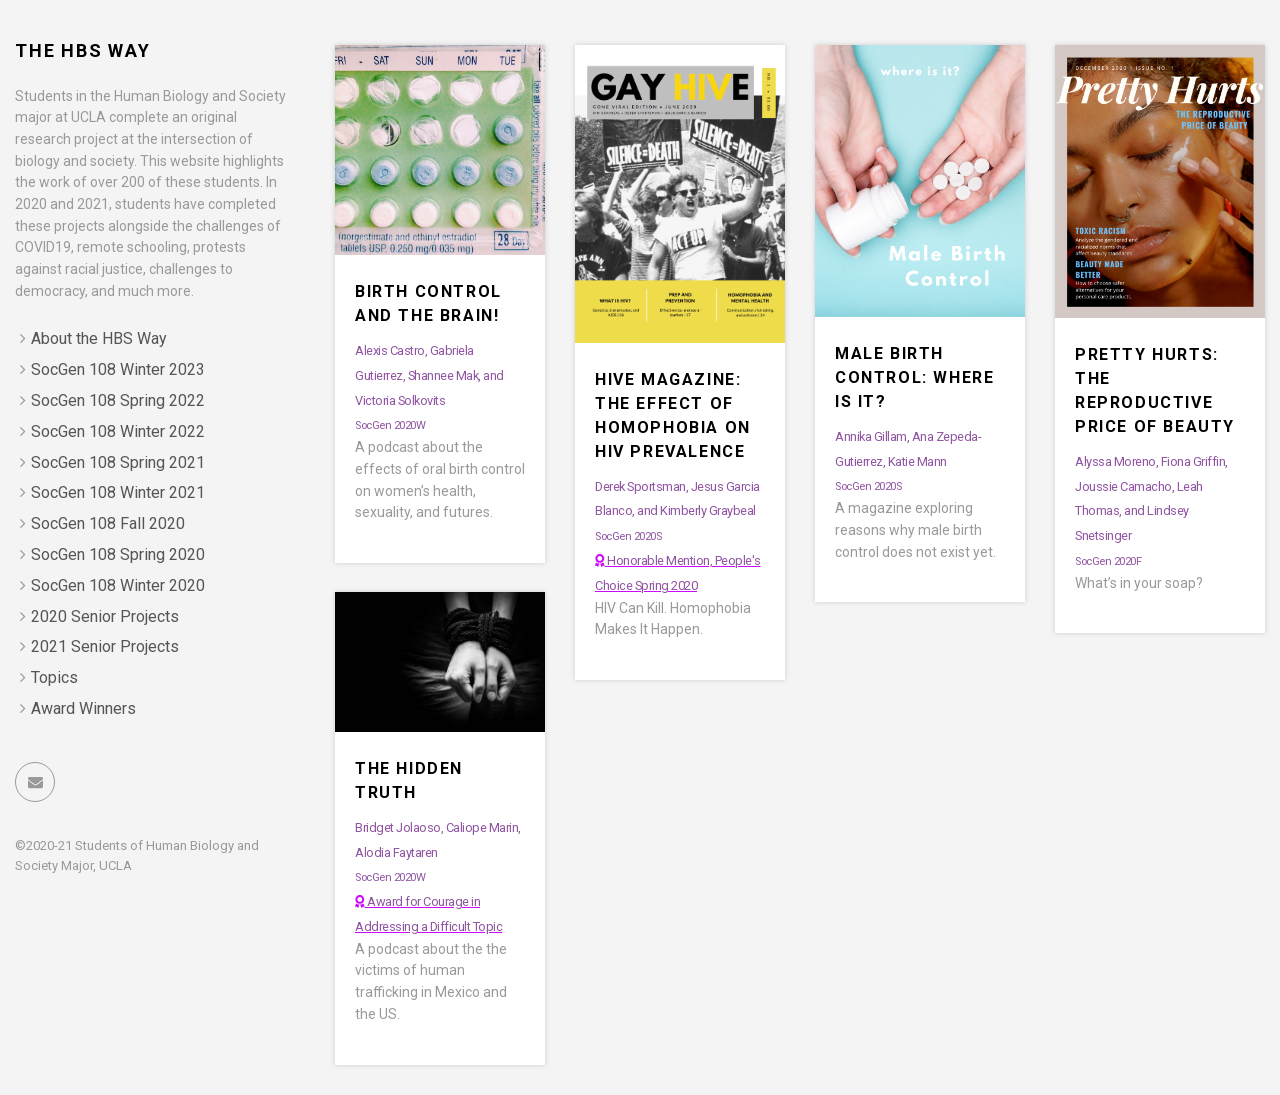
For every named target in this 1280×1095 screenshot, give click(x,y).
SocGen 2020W (390, 425)
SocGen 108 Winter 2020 (118, 585)
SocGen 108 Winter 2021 (118, 492)
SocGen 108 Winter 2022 (118, 431)
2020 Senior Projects (105, 616)
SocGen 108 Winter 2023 (118, 369)
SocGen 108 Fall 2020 (108, 523)
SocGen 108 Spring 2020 (118, 554)
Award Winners (83, 708)
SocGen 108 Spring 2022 (118, 400)
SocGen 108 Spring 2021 (118, 462)
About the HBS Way (99, 338)
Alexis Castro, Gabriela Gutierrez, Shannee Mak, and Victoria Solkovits (429, 375)
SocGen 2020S (628, 536)
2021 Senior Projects (105, 646)
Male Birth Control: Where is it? (914, 377)
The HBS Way (83, 50)
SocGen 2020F (1108, 561)
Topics (54, 677)
